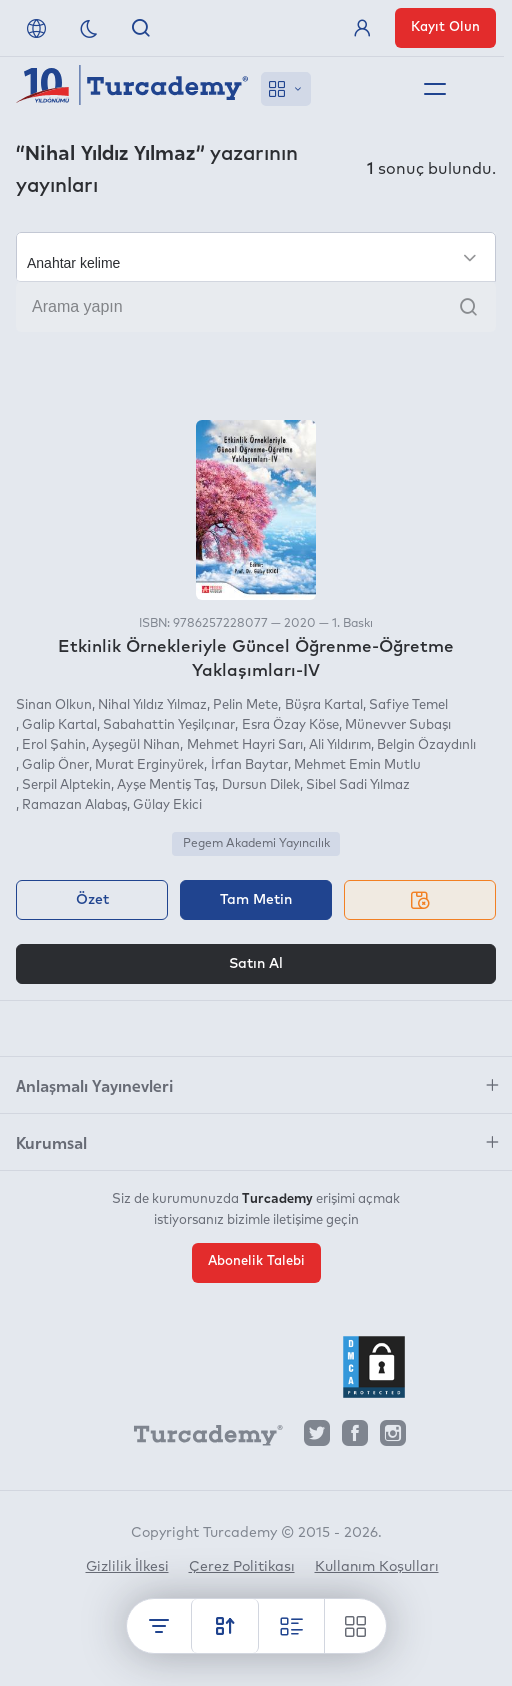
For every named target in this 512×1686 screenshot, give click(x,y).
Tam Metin (256, 900)
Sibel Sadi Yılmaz (358, 785)
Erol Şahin (54, 745)
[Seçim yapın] (256, 257)
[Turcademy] (199, 1438)
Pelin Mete (245, 705)
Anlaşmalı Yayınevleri (94, 1085)
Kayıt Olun (445, 27)
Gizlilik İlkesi (127, 1567)
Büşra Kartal (324, 705)
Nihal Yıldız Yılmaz (152, 705)
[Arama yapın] (256, 307)
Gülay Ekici (167, 805)
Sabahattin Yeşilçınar (169, 725)
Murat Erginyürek (149, 765)
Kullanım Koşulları (377, 1567)
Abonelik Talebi (256, 1261)
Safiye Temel (408, 705)
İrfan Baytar (249, 765)
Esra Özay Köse (290, 725)
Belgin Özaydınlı (426, 745)
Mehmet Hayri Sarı (245, 745)
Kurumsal (51, 1142)
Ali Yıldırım (340, 745)
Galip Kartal (59, 725)
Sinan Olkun (54, 705)
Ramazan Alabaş (74, 805)
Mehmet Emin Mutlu (357, 765)
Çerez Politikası (242, 1567)
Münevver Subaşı (398, 725)
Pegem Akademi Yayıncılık (256, 844)
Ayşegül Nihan (136, 745)
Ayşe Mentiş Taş (166, 785)
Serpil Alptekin (66, 785)
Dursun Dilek (261, 785)
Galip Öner (55, 765)
